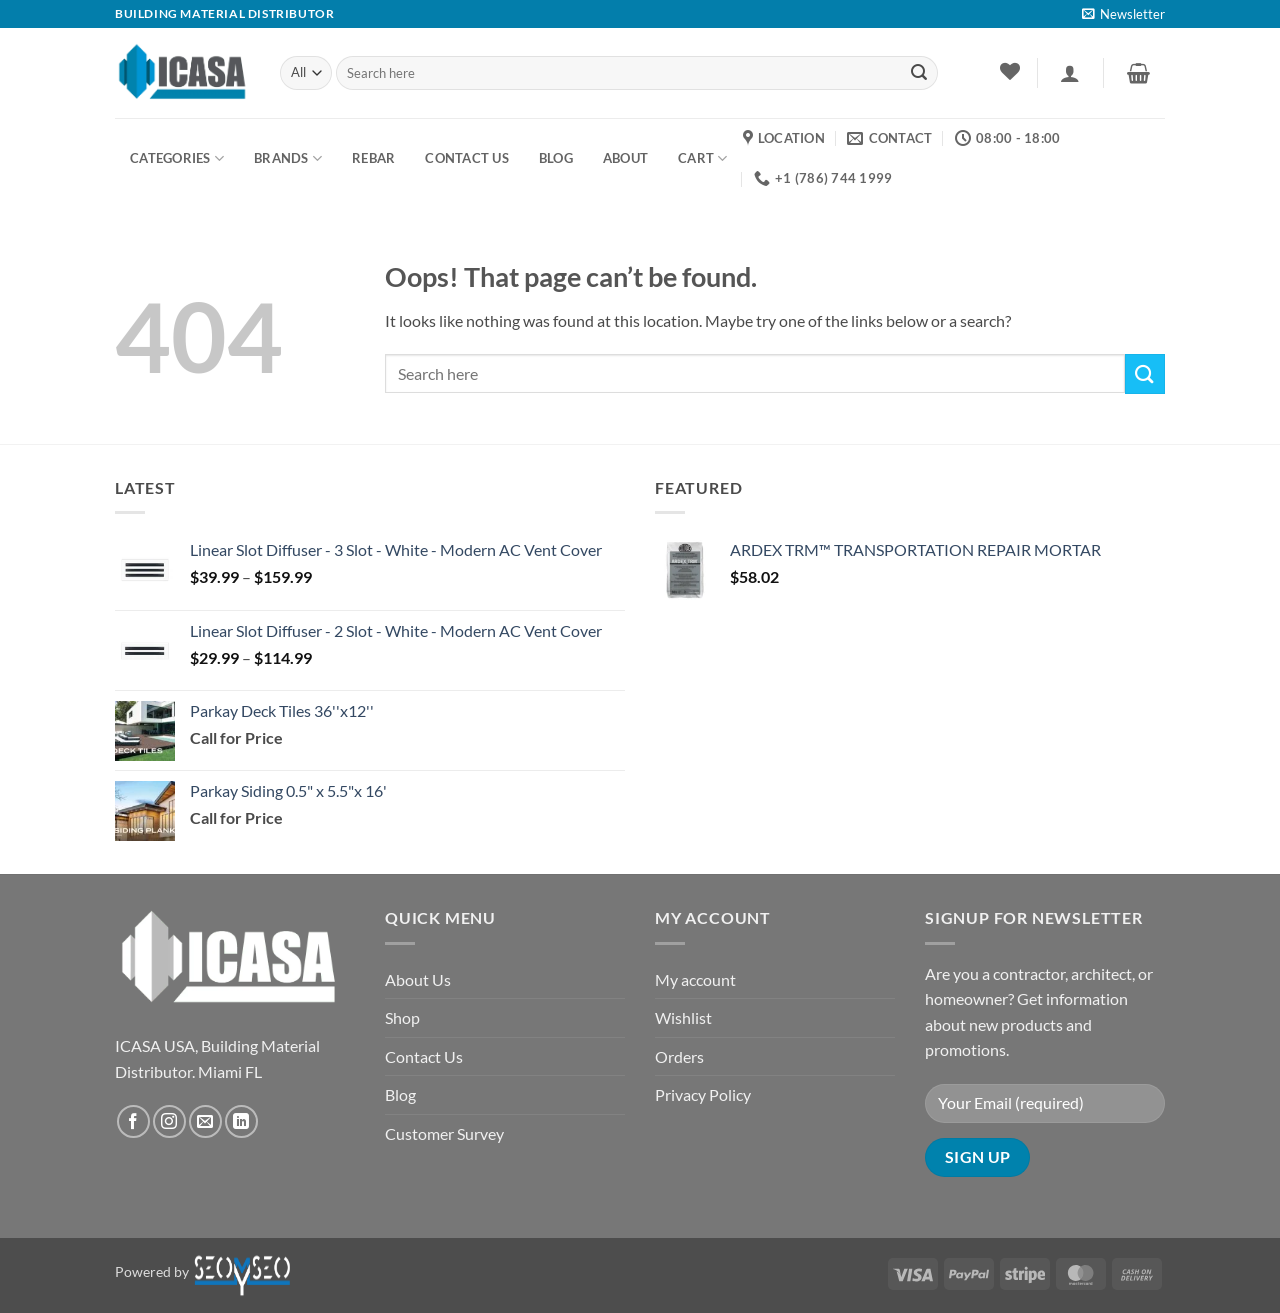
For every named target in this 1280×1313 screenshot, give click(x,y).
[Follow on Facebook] (133, 1121)
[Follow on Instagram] (169, 1121)
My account (695, 979)
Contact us (467, 158)
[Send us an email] (205, 1121)
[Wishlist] (1009, 71)
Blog (400, 1094)
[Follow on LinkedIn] (241, 1121)
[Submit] (919, 73)
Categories (177, 158)
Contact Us (424, 1056)
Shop (402, 1017)
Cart (702, 158)
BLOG (556, 158)
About (625, 158)
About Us (418, 979)
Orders (679, 1056)
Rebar (373, 158)
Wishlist (683, 1017)
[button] (1123, 14)
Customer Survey (444, 1133)
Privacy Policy (703, 1094)
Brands (288, 158)
